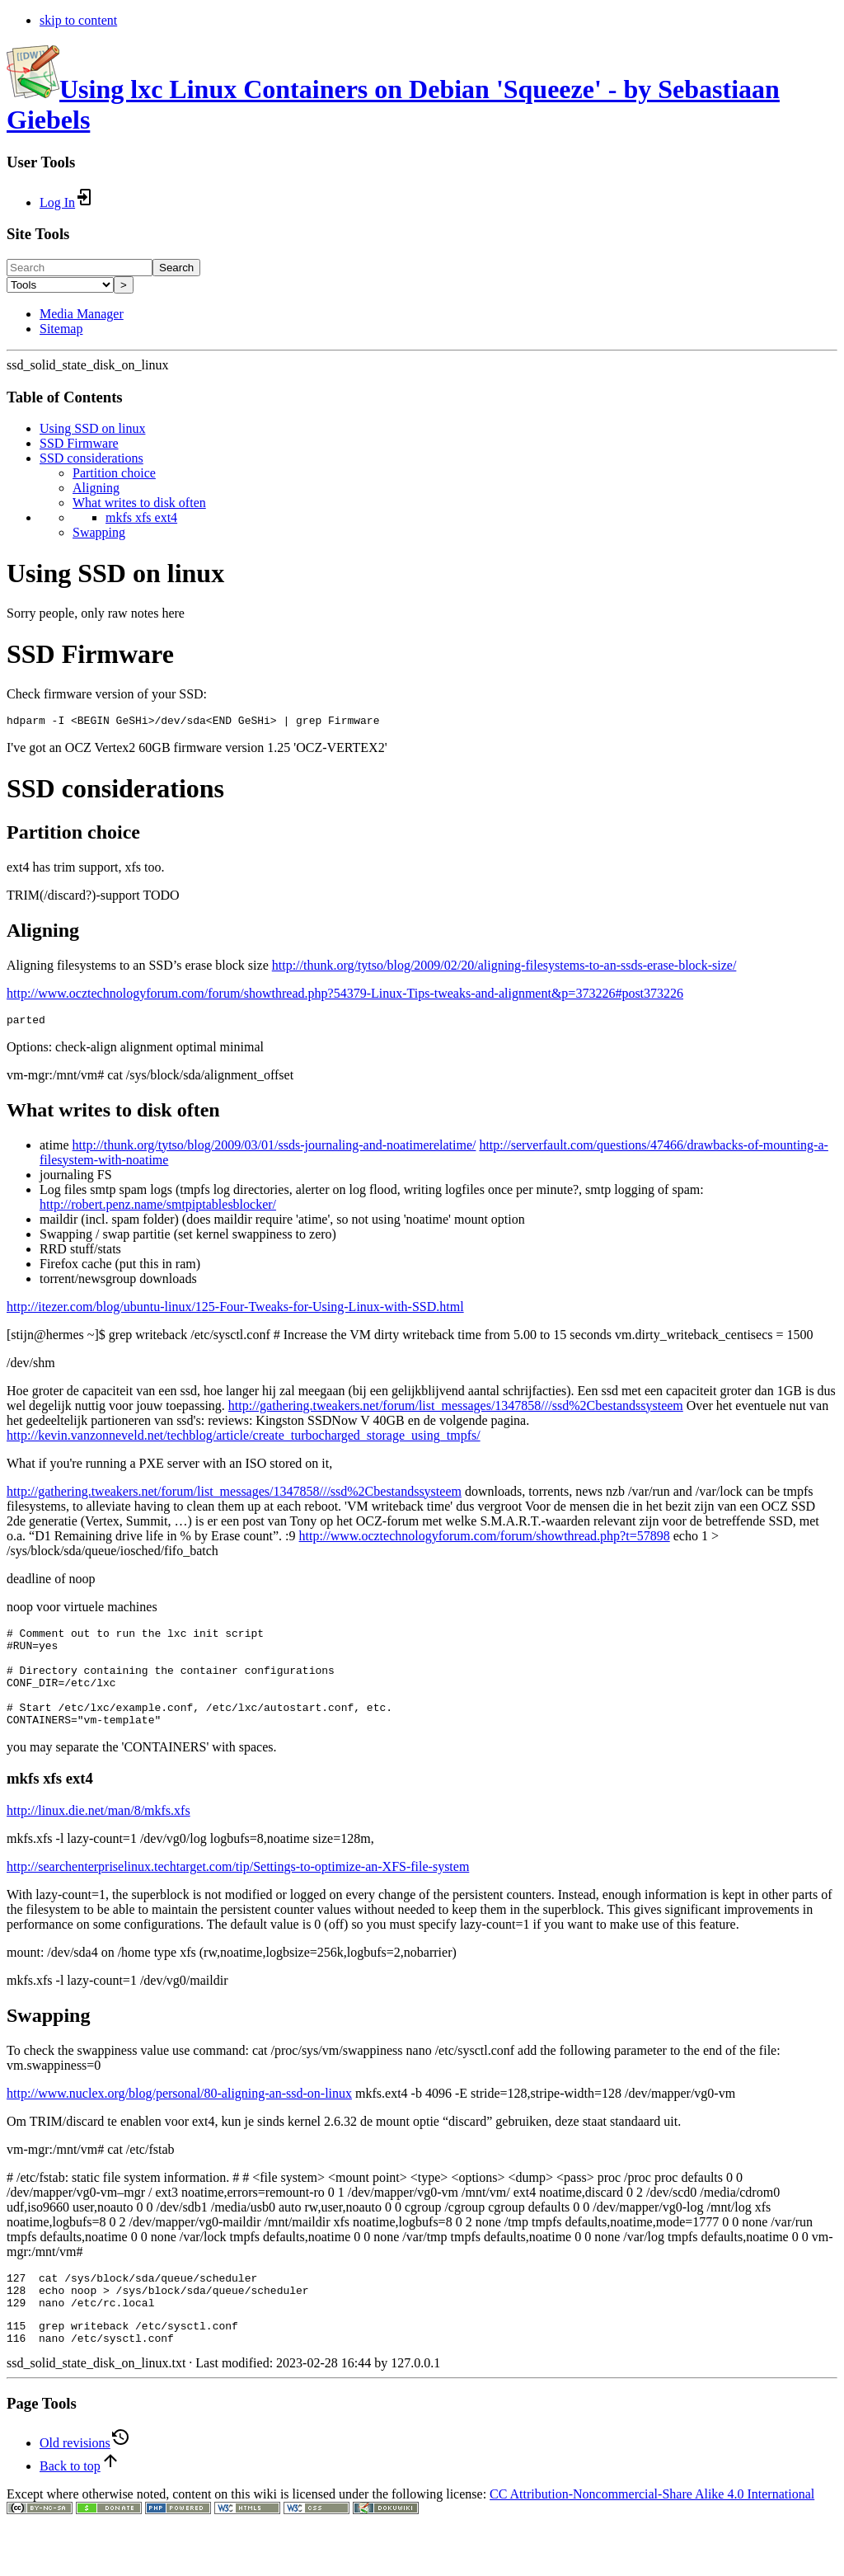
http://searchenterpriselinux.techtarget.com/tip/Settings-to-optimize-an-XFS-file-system (238, 1891)
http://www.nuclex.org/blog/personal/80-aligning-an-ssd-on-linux (179, 2118)
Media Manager (82, 314)
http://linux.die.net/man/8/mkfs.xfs (98, 1835)
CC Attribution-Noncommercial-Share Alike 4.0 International (652, 2531)
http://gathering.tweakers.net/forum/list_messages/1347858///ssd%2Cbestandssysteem (455, 1410)
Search (176, 267)
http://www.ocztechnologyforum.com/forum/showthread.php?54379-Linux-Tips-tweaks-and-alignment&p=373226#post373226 (345, 996)
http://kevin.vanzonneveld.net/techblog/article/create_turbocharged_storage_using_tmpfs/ (244, 1440)
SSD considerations (91, 458)
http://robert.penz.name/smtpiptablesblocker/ (158, 1209)
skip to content (78, 20)
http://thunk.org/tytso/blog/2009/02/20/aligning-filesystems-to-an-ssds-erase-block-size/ (504, 968)
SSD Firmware (79, 443)
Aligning (96, 488)
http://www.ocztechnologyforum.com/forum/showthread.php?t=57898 (484, 1541)
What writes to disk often (139, 503)
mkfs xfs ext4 (141, 517)
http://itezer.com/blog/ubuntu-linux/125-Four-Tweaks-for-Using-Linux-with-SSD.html (235, 1311)
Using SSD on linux (92, 428)
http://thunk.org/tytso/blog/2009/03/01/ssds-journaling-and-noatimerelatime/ (274, 1150)
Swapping (99, 532)
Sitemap (61, 329)
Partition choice (114, 473)
